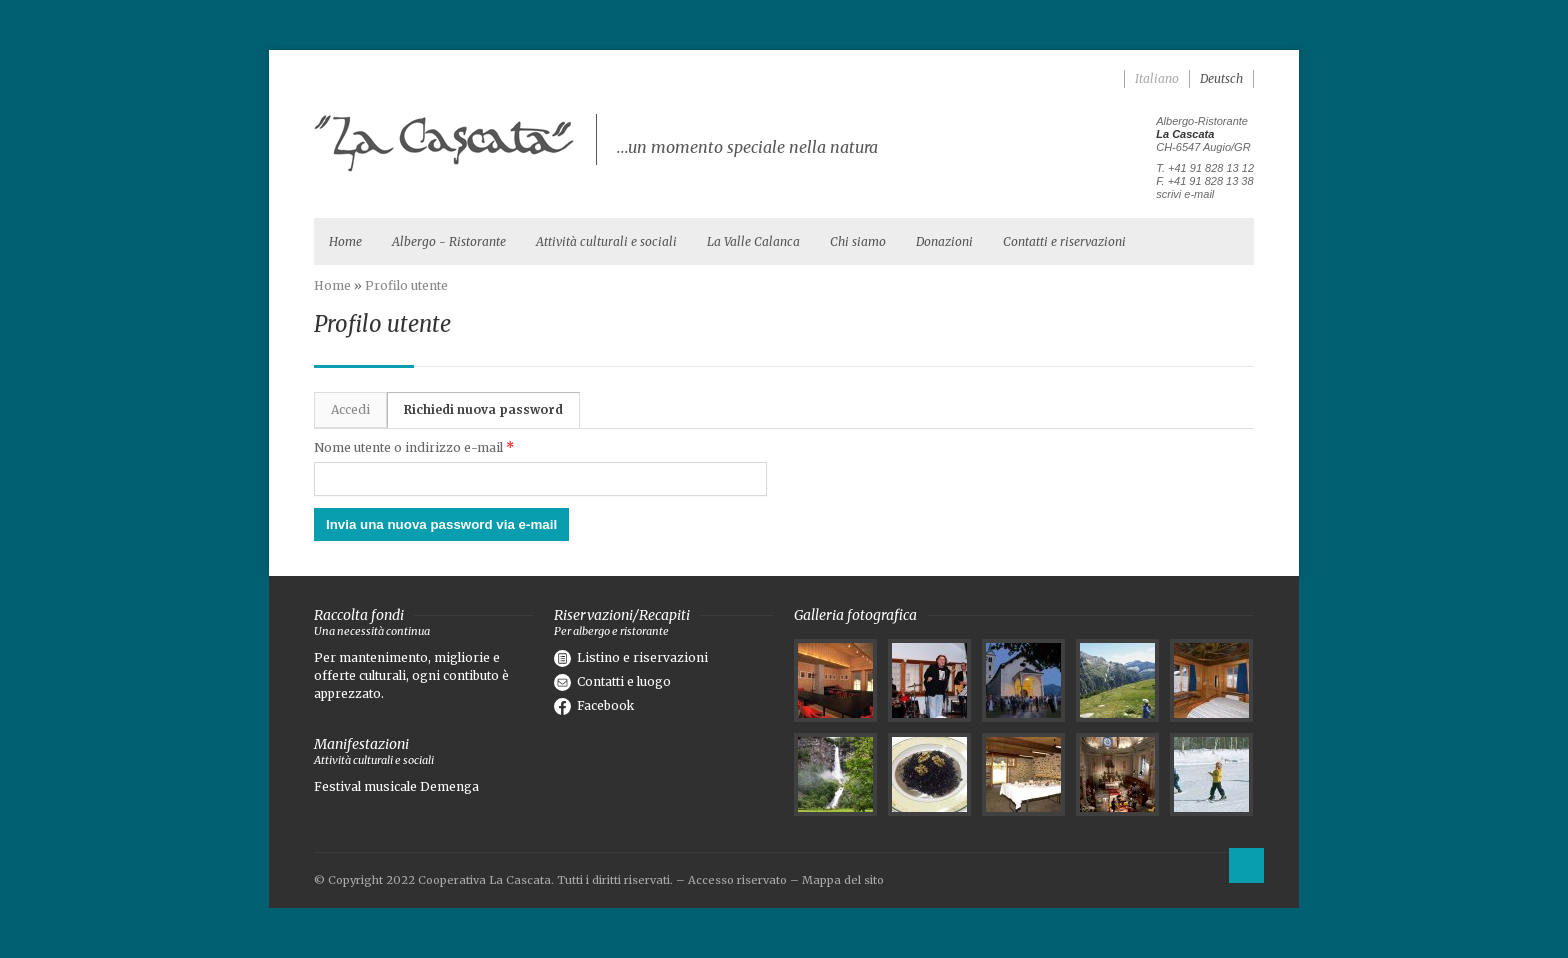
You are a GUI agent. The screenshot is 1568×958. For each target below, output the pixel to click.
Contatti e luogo (612, 681)
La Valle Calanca (753, 241)
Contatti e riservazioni (1064, 241)
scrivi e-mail (1185, 194)
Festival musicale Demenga (396, 786)
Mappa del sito (843, 880)
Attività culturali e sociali (606, 241)
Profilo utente (406, 285)
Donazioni (944, 241)
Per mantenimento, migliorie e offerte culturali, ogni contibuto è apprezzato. (411, 675)
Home (345, 241)
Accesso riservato (737, 880)
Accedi (350, 409)
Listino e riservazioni (631, 657)
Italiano (1157, 78)
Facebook (594, 705)
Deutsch (1221, 78)
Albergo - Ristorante (449, 241)
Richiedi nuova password (492, 405)
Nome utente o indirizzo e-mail (414, 447)
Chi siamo (858, 241)
